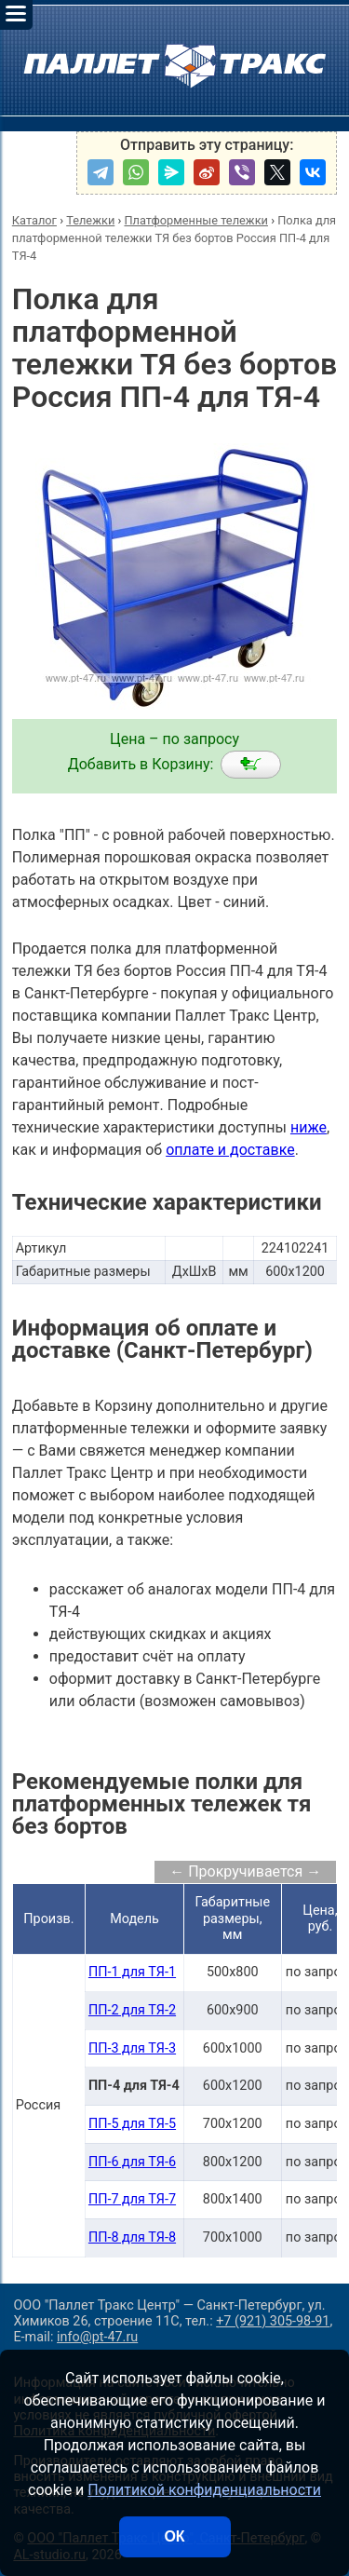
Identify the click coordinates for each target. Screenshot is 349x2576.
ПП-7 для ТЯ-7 (132, 2199)
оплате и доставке (230, 1150)
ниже (308, 1127)
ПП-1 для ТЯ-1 (132, 1972)
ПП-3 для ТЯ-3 (132, 2048)
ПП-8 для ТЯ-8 (132, 2237)
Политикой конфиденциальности (204, 2490)
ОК (174, 2536)
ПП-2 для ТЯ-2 (132, 2010)
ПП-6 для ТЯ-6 (132, 2162)
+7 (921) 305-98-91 (272, 2321)
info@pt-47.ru (97, 2337)
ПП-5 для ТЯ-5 (132, 2124)
